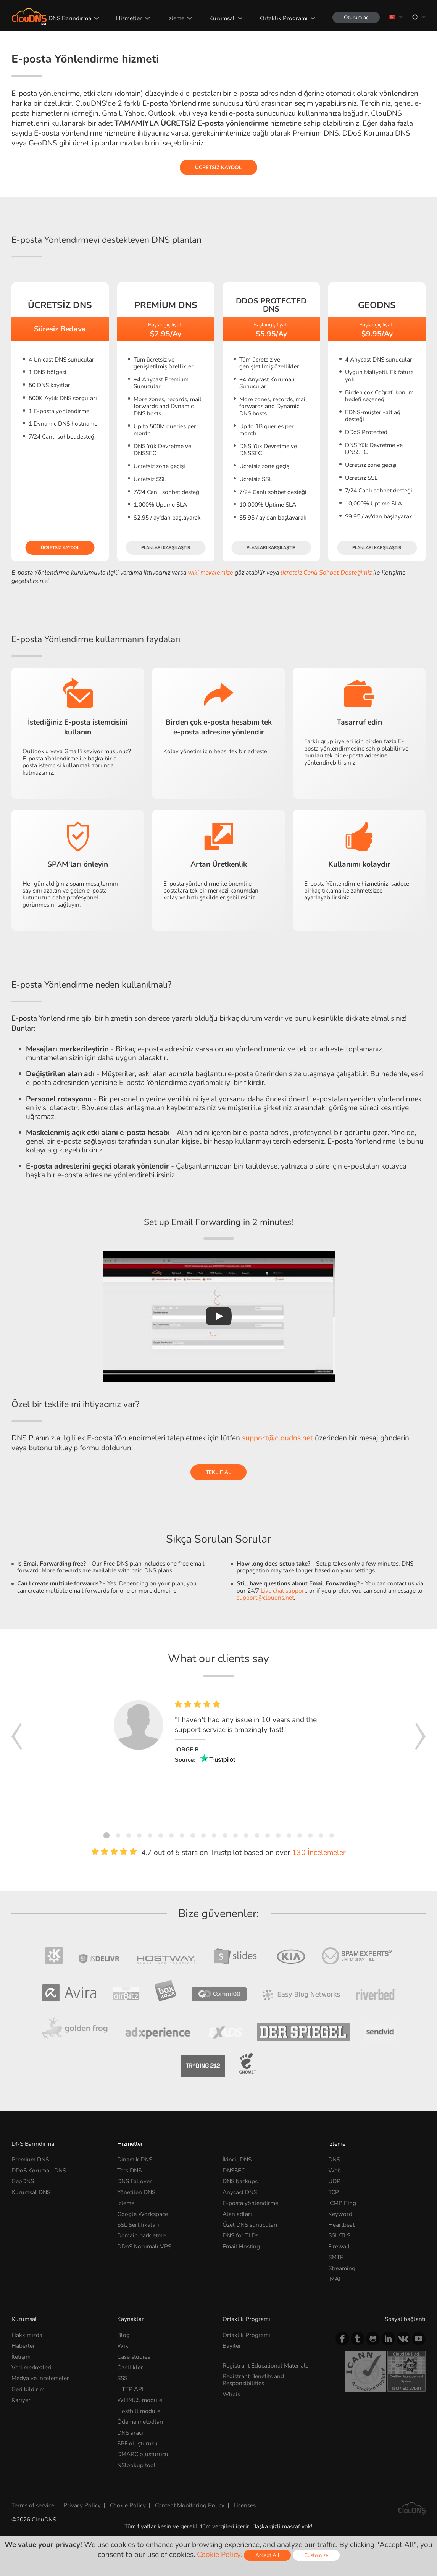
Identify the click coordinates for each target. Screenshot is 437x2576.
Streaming (341, 2268)
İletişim (21, 2357)
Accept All (267, 2555)
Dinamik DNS (134, 2159)
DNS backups (240, 2181)
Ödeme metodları (140, 2422)
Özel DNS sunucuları (250, 2225)
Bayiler (232, 2346)
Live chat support (283, 1591)
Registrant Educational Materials (265, 2365)
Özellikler (130, 2367)
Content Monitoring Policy (189, 2505)
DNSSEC (234, 2170)
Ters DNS (129, 2170)
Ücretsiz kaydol (218, 167)
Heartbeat (341, 2225)
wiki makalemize (210, 572)
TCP (333, 2192)
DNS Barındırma (69, 18)
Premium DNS (30, 2159)
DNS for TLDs (240, 2235)
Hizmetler (129, 18)
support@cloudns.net (277, 1438)
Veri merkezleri (31, 2367)
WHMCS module (139, 2400)
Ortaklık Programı (284, 18)
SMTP (336, 2257)
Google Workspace (142, 2214)
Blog (123, 2335)
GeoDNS (22, 2181)
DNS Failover (134, 2181)
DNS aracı (130, 2433)
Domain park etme (141, 2235)
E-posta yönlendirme (250, 2203)
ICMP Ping (342, 2203)
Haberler (23, 2346)
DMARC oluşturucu (142, 2454)
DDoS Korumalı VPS (144, 2246)
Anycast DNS (240, 2192)
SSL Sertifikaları (138, 2225)
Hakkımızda (26, 2335)
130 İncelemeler (319, 1853)
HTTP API (130, 2389)
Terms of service (32, 2505)
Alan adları (237, 2214)
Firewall (339, 2246)
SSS (122, 2378)
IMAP (335, 2279)
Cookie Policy (128, 2505)
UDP (334, 2181)
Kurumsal (222, 18)
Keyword (340, 2214)
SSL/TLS (339, 2235)
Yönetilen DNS (136, 2192)
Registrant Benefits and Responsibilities (253, 2379)
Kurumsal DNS (30, 2192)
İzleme (175, 18)
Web (334, 2170)
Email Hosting (241, 2246)
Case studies (133, 2357)
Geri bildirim (28, 2389)
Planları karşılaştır (165, 547)
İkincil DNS (237, 2159)
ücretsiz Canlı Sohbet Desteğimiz (326, 572)
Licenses (245, 2505)
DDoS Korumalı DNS (38, 2170)
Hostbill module (138, 2411)
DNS (334, 2159)
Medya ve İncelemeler (40, 2378)
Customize (316, 2555)
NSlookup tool (136, 2465)
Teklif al (218, 1472)
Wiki (123, 2346)
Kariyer (21, 2400)
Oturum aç (356, 17)
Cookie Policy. (219, 2555)
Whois (231, 2394)
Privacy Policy (82, 2505)
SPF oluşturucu (137, 2443)
